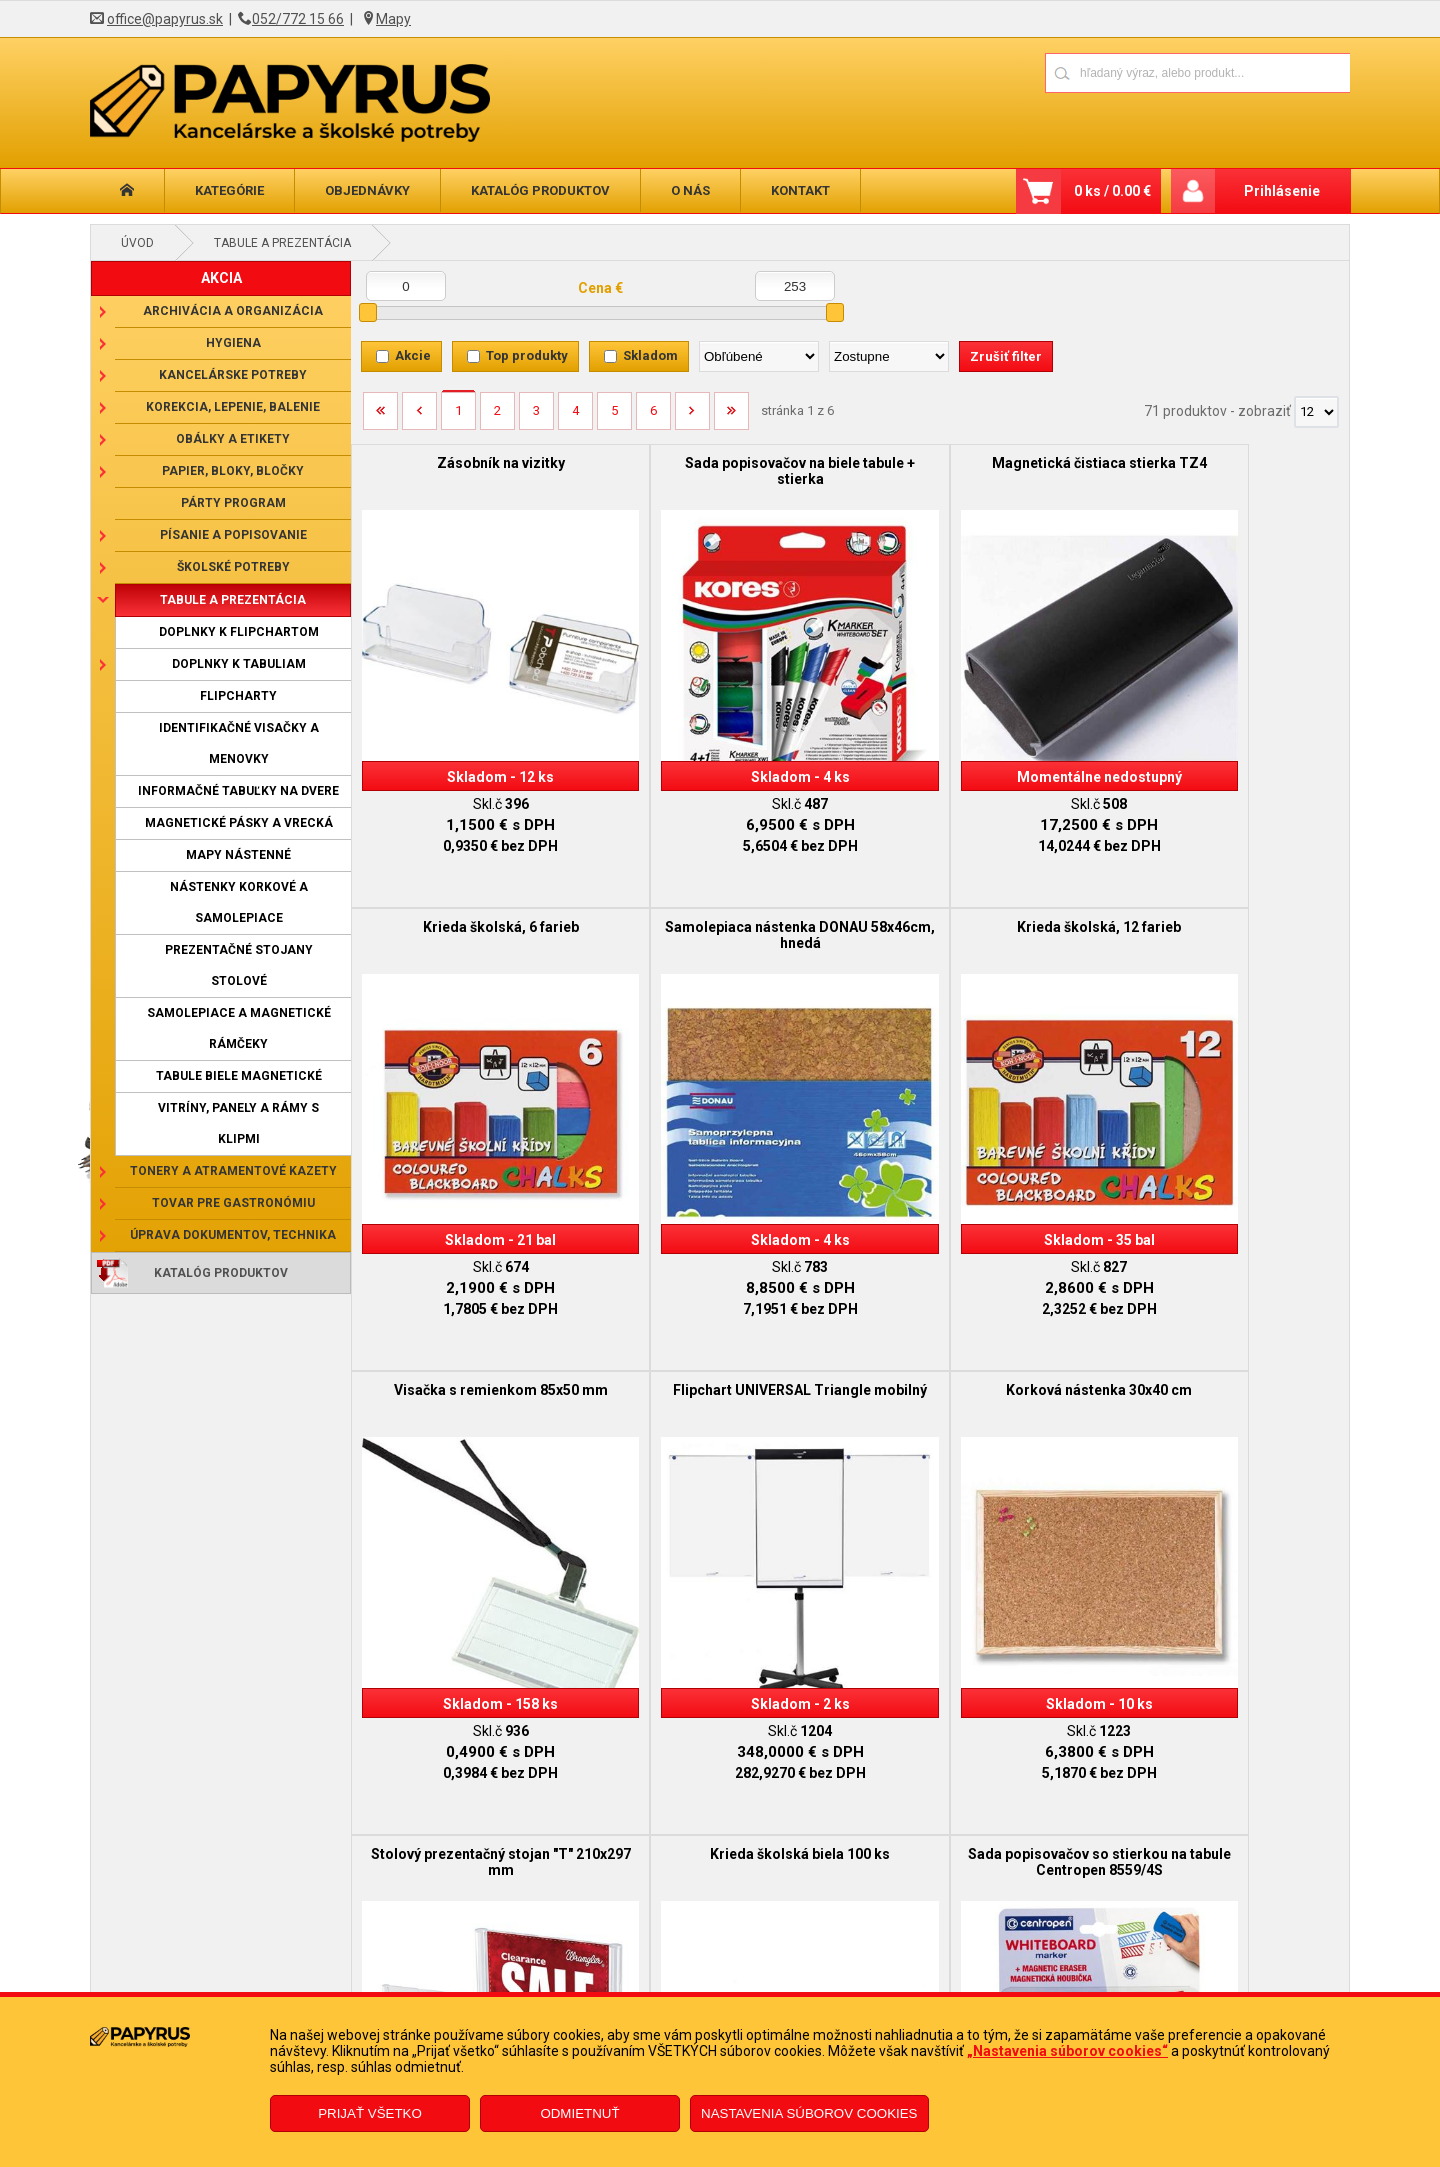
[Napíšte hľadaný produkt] (1127, 72)
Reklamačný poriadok (308, 1990)
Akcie (413, 355)
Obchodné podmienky (309, 1960)
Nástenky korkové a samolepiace (239, 902)
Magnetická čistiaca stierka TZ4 (974, 463)
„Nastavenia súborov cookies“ (1067, 2051)
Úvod (137, 243)
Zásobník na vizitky (476, 463)
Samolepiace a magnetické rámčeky (239, 1028)
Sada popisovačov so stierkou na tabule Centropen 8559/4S (1224, 1337)
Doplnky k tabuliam (239, 664)
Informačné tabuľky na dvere (238, 791)
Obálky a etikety (233, 439)
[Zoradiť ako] (889, 356)
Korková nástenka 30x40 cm (476, 1329)
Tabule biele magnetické (239, 1076)
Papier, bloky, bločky (233, 471)
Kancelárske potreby (233, 375)
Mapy (393, 19)
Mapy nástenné (238, 855)
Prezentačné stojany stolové (239, 965)
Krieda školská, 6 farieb (1224, 463)
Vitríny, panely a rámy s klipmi (238, 1123)
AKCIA (221, 278)
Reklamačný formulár (611, 1960)
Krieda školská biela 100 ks (975, 1329)
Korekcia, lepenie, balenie (233, 407)
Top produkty (527, 355)
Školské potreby (233, 567)
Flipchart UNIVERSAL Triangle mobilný (1224, 904)
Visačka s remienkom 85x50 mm (975, 896)
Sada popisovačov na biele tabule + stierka (725, 471)
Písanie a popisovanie (233, 535)
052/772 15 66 (298, 19)
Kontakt (800, 190)
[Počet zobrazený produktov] (1316, 412)
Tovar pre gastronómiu (233, 1203)
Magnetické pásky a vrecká (239, 823)
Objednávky (367, 190)
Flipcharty (238, 696)
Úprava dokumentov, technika (233, 1235)
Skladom (650, 355)
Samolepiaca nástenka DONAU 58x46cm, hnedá (475, 904)
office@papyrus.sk (165, 19)
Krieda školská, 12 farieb (725, 896)
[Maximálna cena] (795, 286)
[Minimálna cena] (406, 286)
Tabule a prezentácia (282, 243)
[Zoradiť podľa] (759, 356)
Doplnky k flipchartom (239, 632)
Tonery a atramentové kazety (233, 1171)
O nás (690, 190)
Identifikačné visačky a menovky (239, 743)
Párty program (233, 503)
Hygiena (233, 343)
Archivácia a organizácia (233, 311)
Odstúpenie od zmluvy (613, 1990)
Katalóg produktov (540, 190)
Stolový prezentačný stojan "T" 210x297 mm (725, 1337)
